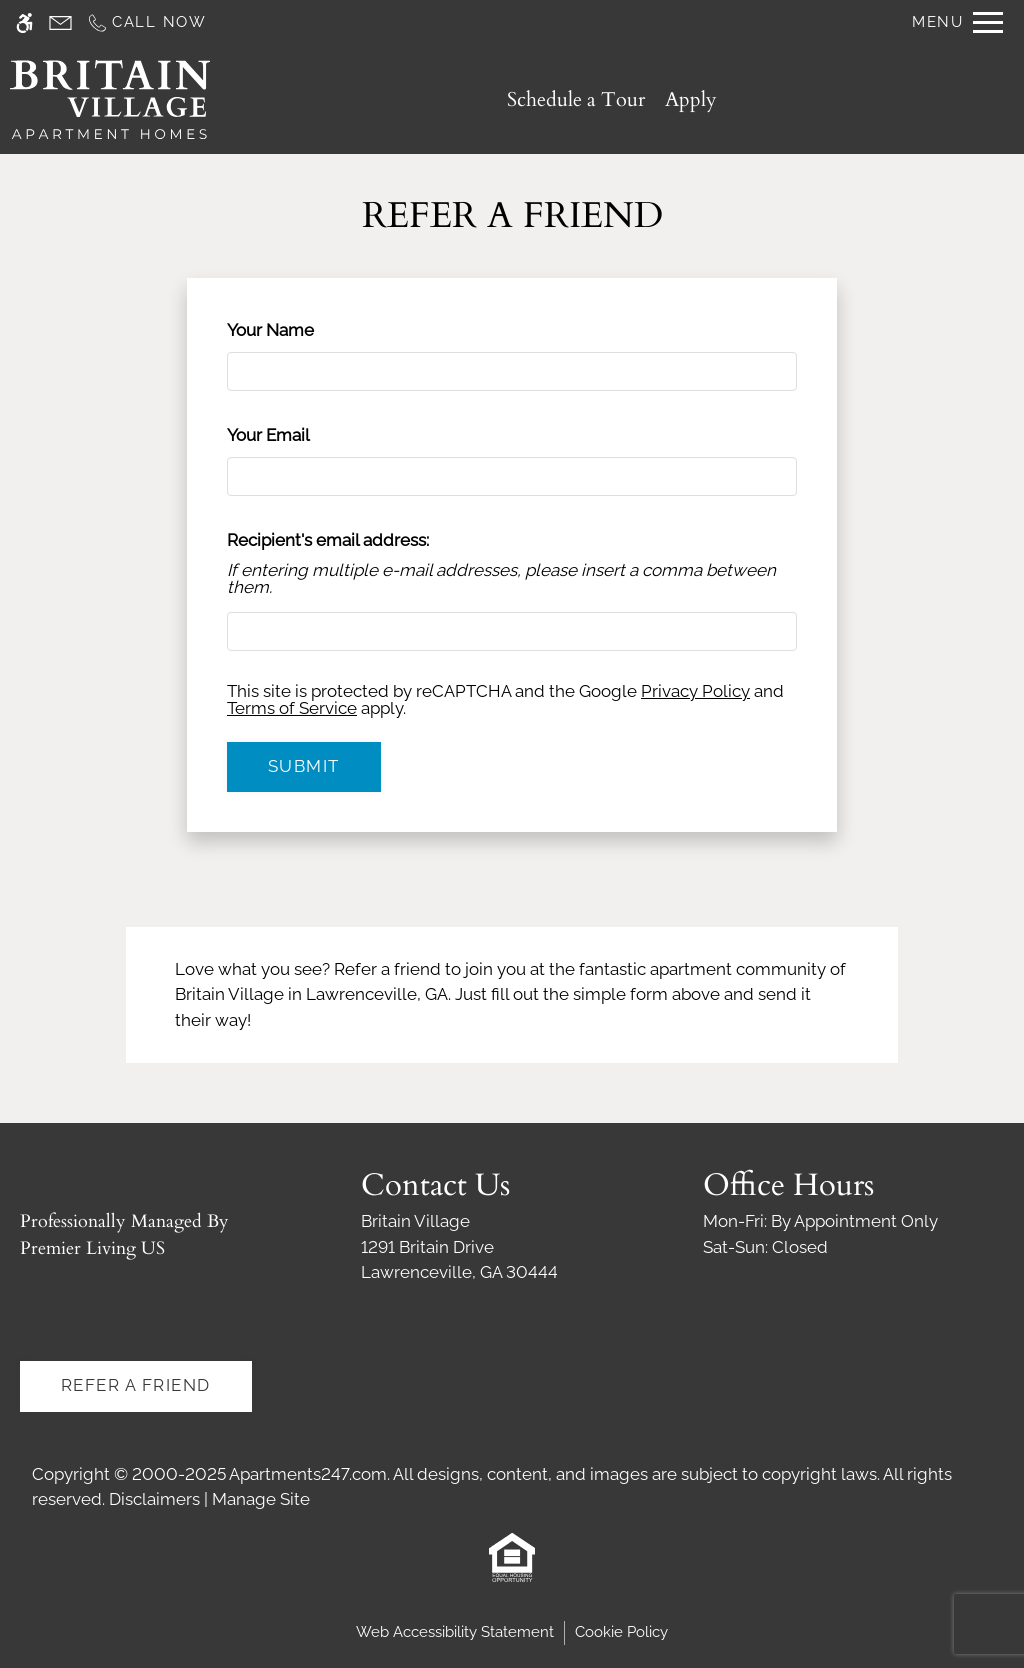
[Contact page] (60, 22)
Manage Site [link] (261, 1499)
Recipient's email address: (328, 540)
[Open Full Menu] (957, 22)
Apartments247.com (308, 1474)
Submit (304, 766)
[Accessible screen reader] (24, 22)
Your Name (304, 330)
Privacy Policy (695, 691)
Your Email (302, 435)
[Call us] (146, 22)
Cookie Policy (621, 1632)
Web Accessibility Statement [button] (455, 1632)
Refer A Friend (136, 1385)
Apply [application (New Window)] (691, 99)
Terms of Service (292, 708)
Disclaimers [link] (154, 1499)
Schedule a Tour (576, 99)
